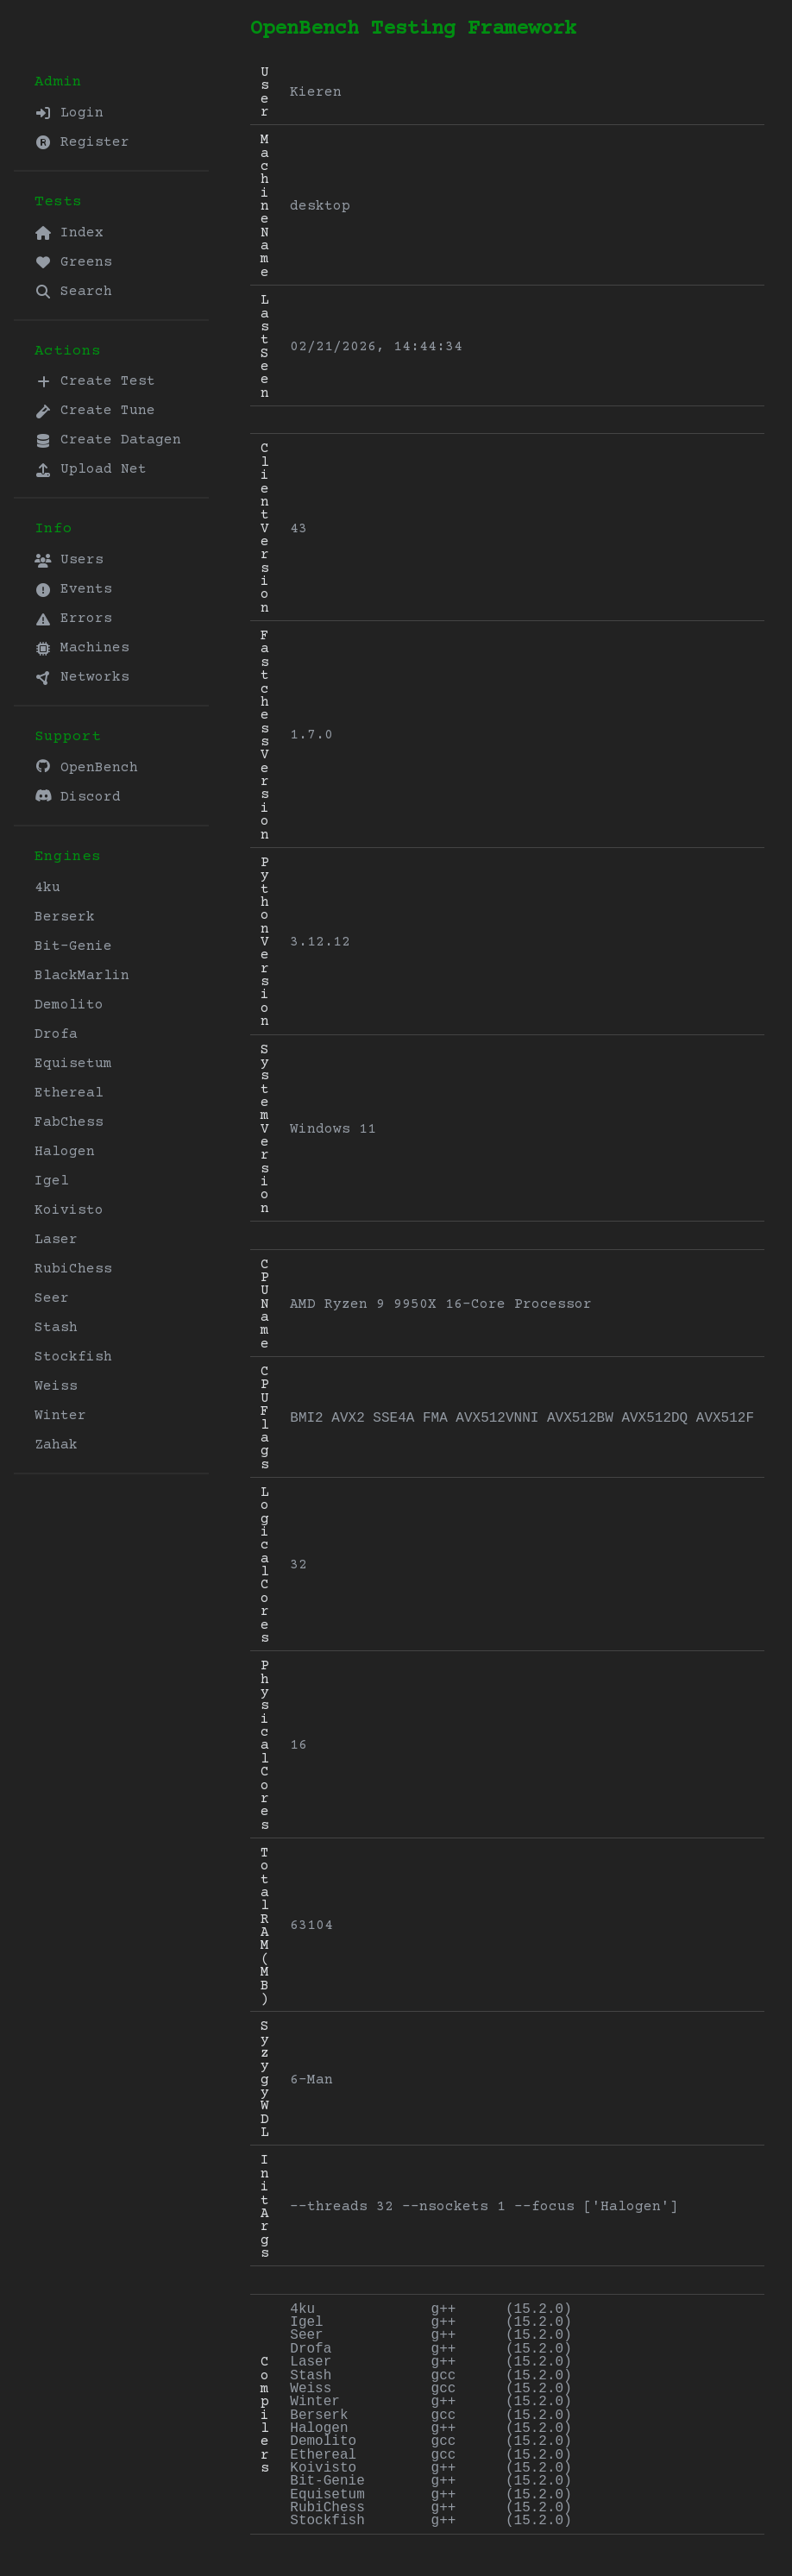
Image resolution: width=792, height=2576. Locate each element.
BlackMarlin (82, 975)
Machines (82, 648)
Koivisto (69, 1210)
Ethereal (69, 1093)
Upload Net (91, 469)
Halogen (65, 1151)
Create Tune (95, 410)
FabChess (69, 1122)
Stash (56, 1327)
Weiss (56, 1386)
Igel (52, 1181)
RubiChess (73, 1269)
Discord (78, 797)
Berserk (65, 917)
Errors (73, 618)
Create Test (95, 381)
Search (73, 291)
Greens (73, 262)
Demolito (69, 1005)
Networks (82, 677)
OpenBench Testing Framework (413, 29)
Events (73, 589)
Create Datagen (108, 440)
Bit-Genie (73, 946)
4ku (47, 887)
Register (82, 142)
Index (69, 233)
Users (69, 560)
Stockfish (73, 1357)
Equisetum (73, 1063)
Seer (52, 1298)
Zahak (56, 1445)
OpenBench (86, 767)
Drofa (56, 1034)
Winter (60, 1415)
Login (69, 113)
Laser (56, 1239)
